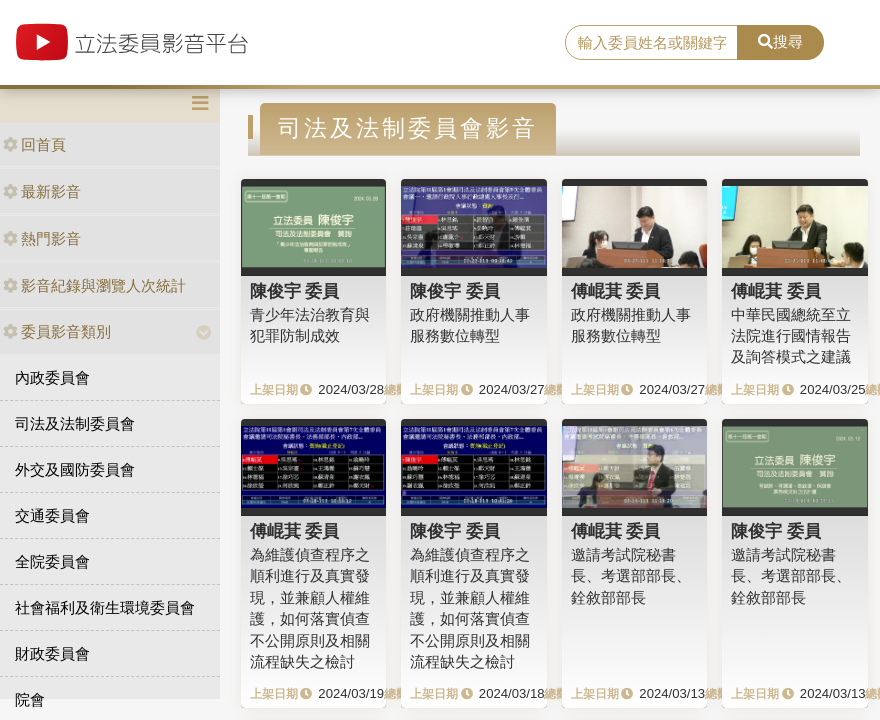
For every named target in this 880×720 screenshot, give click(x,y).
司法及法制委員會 (75, 423)
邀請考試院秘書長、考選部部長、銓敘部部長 (631, 576)
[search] (651, 43)
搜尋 (780, 41)
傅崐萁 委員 (616, 291)
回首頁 (34, 144)
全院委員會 (52, 561)
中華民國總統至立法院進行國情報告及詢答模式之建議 (791, 336)
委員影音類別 (57, 331)
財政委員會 (52, 653)
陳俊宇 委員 (295, 291)
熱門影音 (42, 238)
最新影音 (42, 191)
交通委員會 (52, 515)
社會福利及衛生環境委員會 (105, 607)
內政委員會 (52, 377)
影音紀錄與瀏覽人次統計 (94, 285)
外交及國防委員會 (75, 469)
